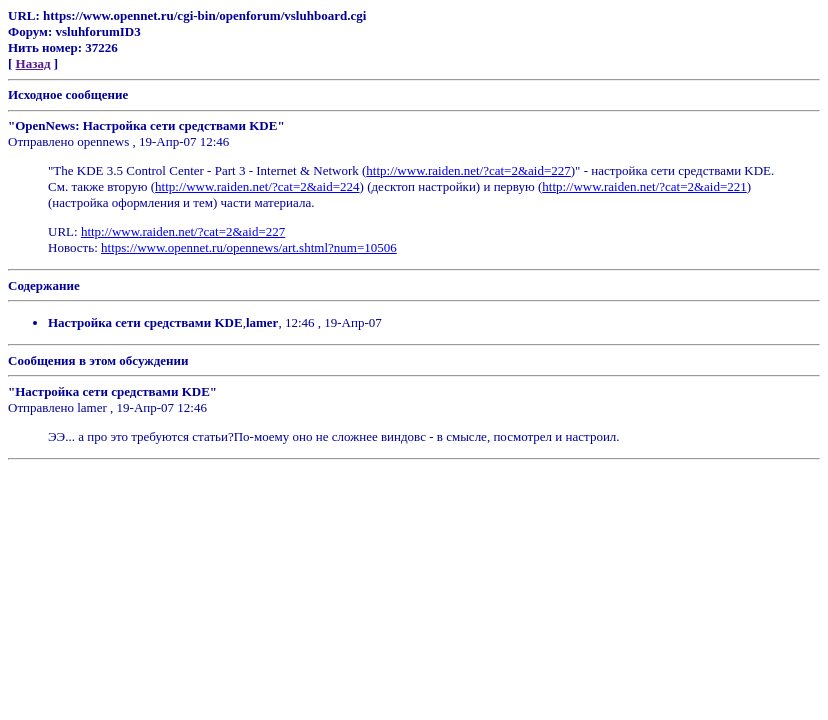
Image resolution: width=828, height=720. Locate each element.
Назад (33, 63)
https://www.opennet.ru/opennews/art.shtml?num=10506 (249, 247)
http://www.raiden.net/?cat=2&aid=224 (257, 186)
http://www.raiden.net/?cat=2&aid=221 (644, 186)
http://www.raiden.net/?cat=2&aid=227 (468, 170)
